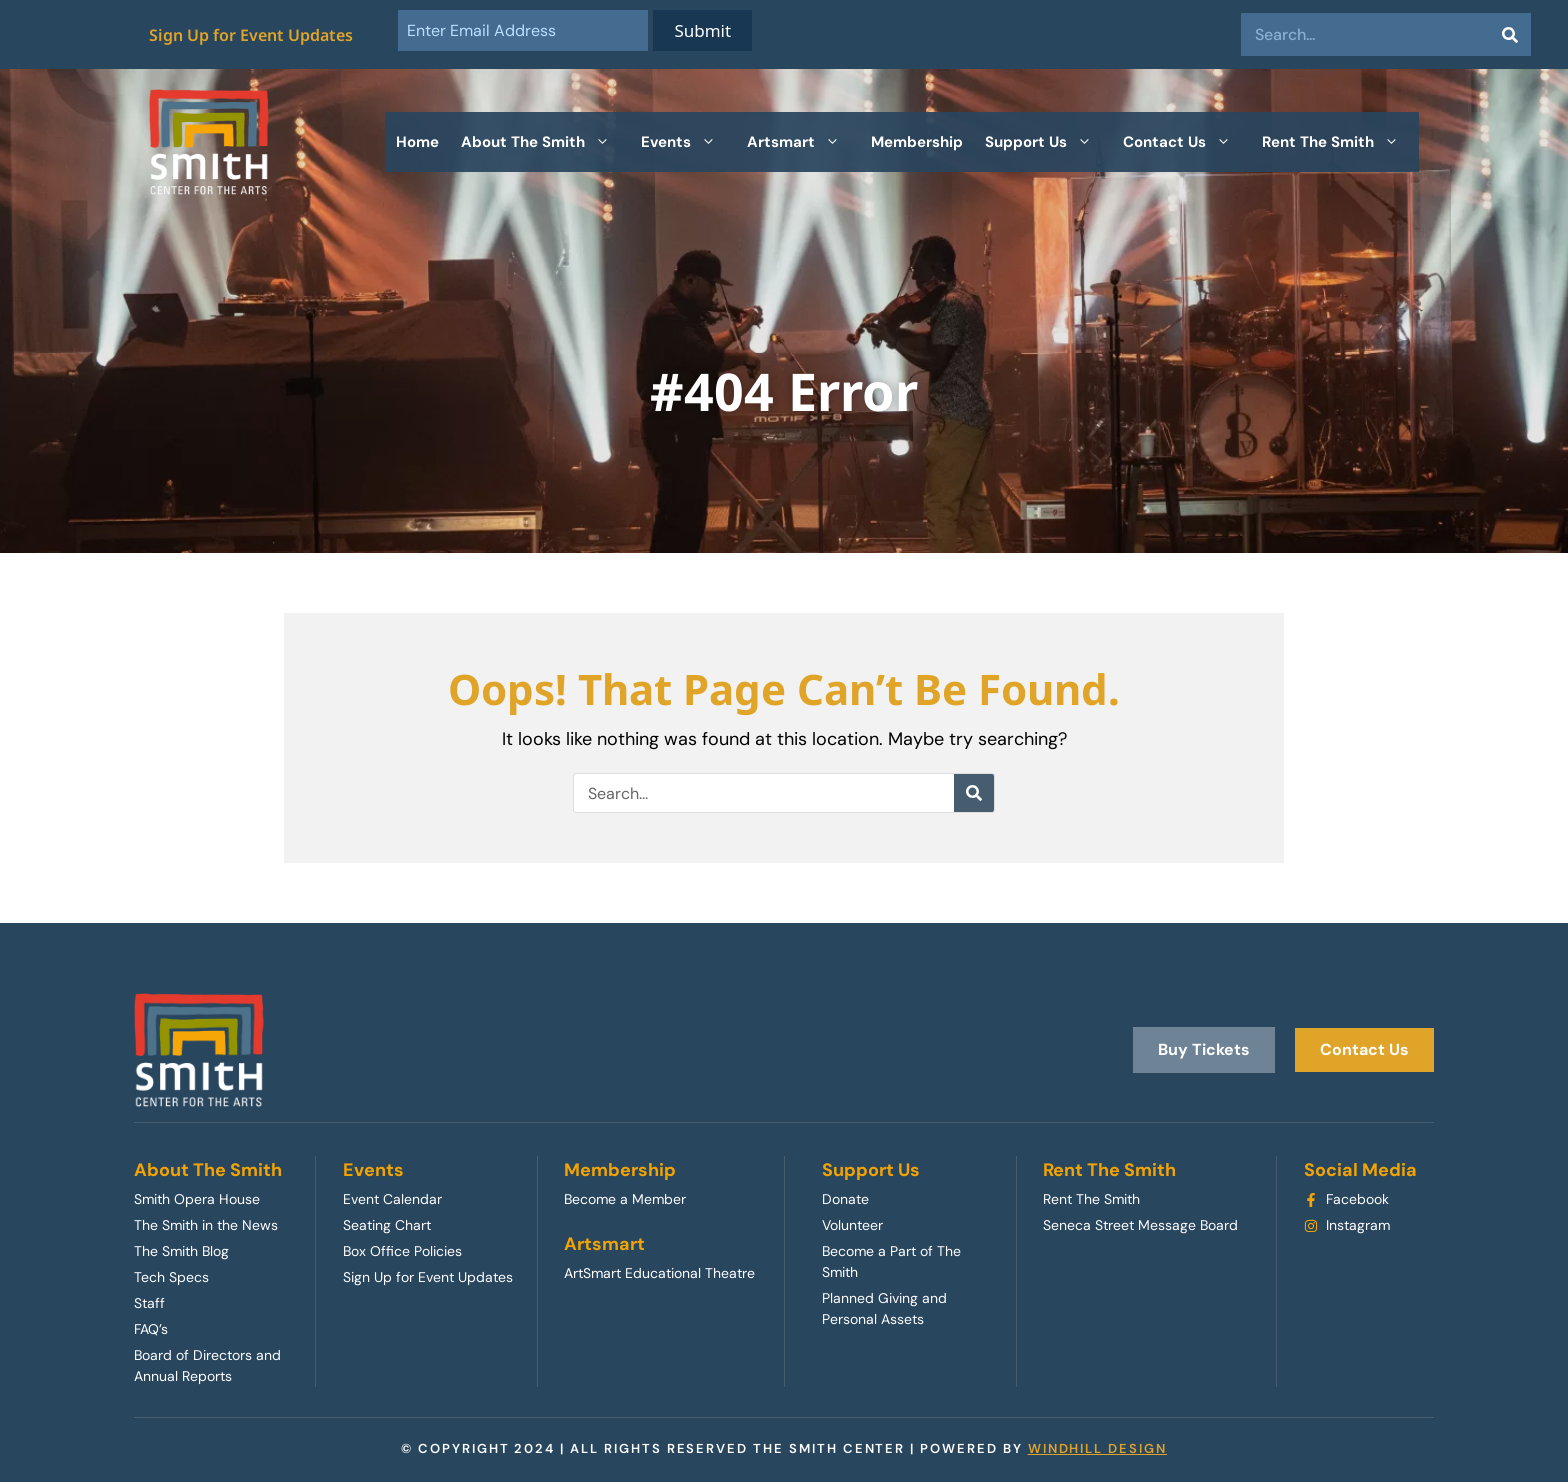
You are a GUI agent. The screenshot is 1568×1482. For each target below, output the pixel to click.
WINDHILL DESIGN (1097, 1448)
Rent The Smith (1340, 142)
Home (417, 142)
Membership (917, 142)
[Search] (1509, 34)
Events (688, 142)
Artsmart (803, 142)
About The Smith (545, 142)
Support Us (1048, 142)
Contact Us (1187, 142)
